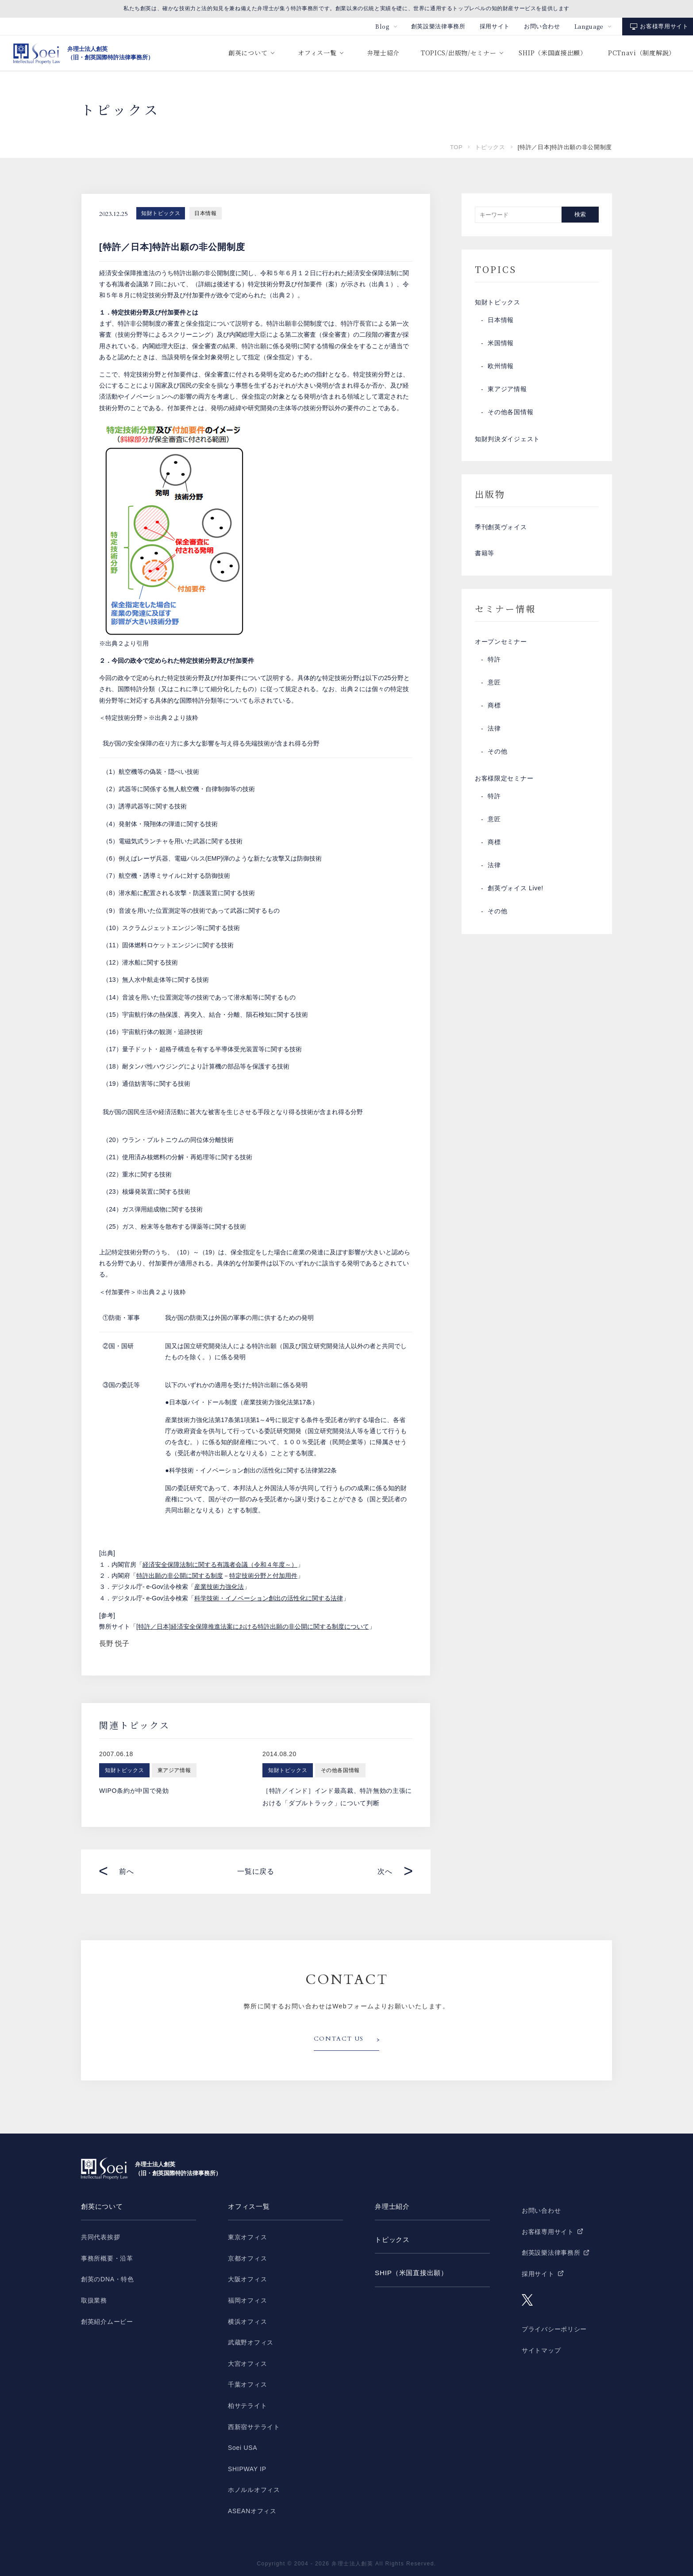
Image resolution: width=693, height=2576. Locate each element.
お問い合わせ (542, 26)
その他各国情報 (510, 413)
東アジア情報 (507, 390)
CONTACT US (339, 2039)
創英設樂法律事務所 (438, 26)
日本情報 (205, 213)
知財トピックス (160, 213)
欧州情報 (501, 367)
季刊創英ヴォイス (501, 530)
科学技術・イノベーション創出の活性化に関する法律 (268, 1597)
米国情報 (501, 344)
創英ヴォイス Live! (515, 896)
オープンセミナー (501, 647)
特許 (494, 665)
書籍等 (484, 557)
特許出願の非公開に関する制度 (179, 1575)
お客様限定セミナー (504, 785)
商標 (494, 711)
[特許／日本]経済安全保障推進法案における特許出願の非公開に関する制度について (252, 1626)
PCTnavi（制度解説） (641, 52)
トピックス (490, 147)
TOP (456, 147)
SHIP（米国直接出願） (552, 52)
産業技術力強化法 (219, 1586)
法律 (494, 734)
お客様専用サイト (664, 26)
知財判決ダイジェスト (507, 441)
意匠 (494, 688)
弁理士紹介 (383, 52)
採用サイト (495, 26)
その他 (497, 757)
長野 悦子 (114, 1643)
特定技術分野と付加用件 (263, 1575)
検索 (580, 214)
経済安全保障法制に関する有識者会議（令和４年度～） (219, 1564)
